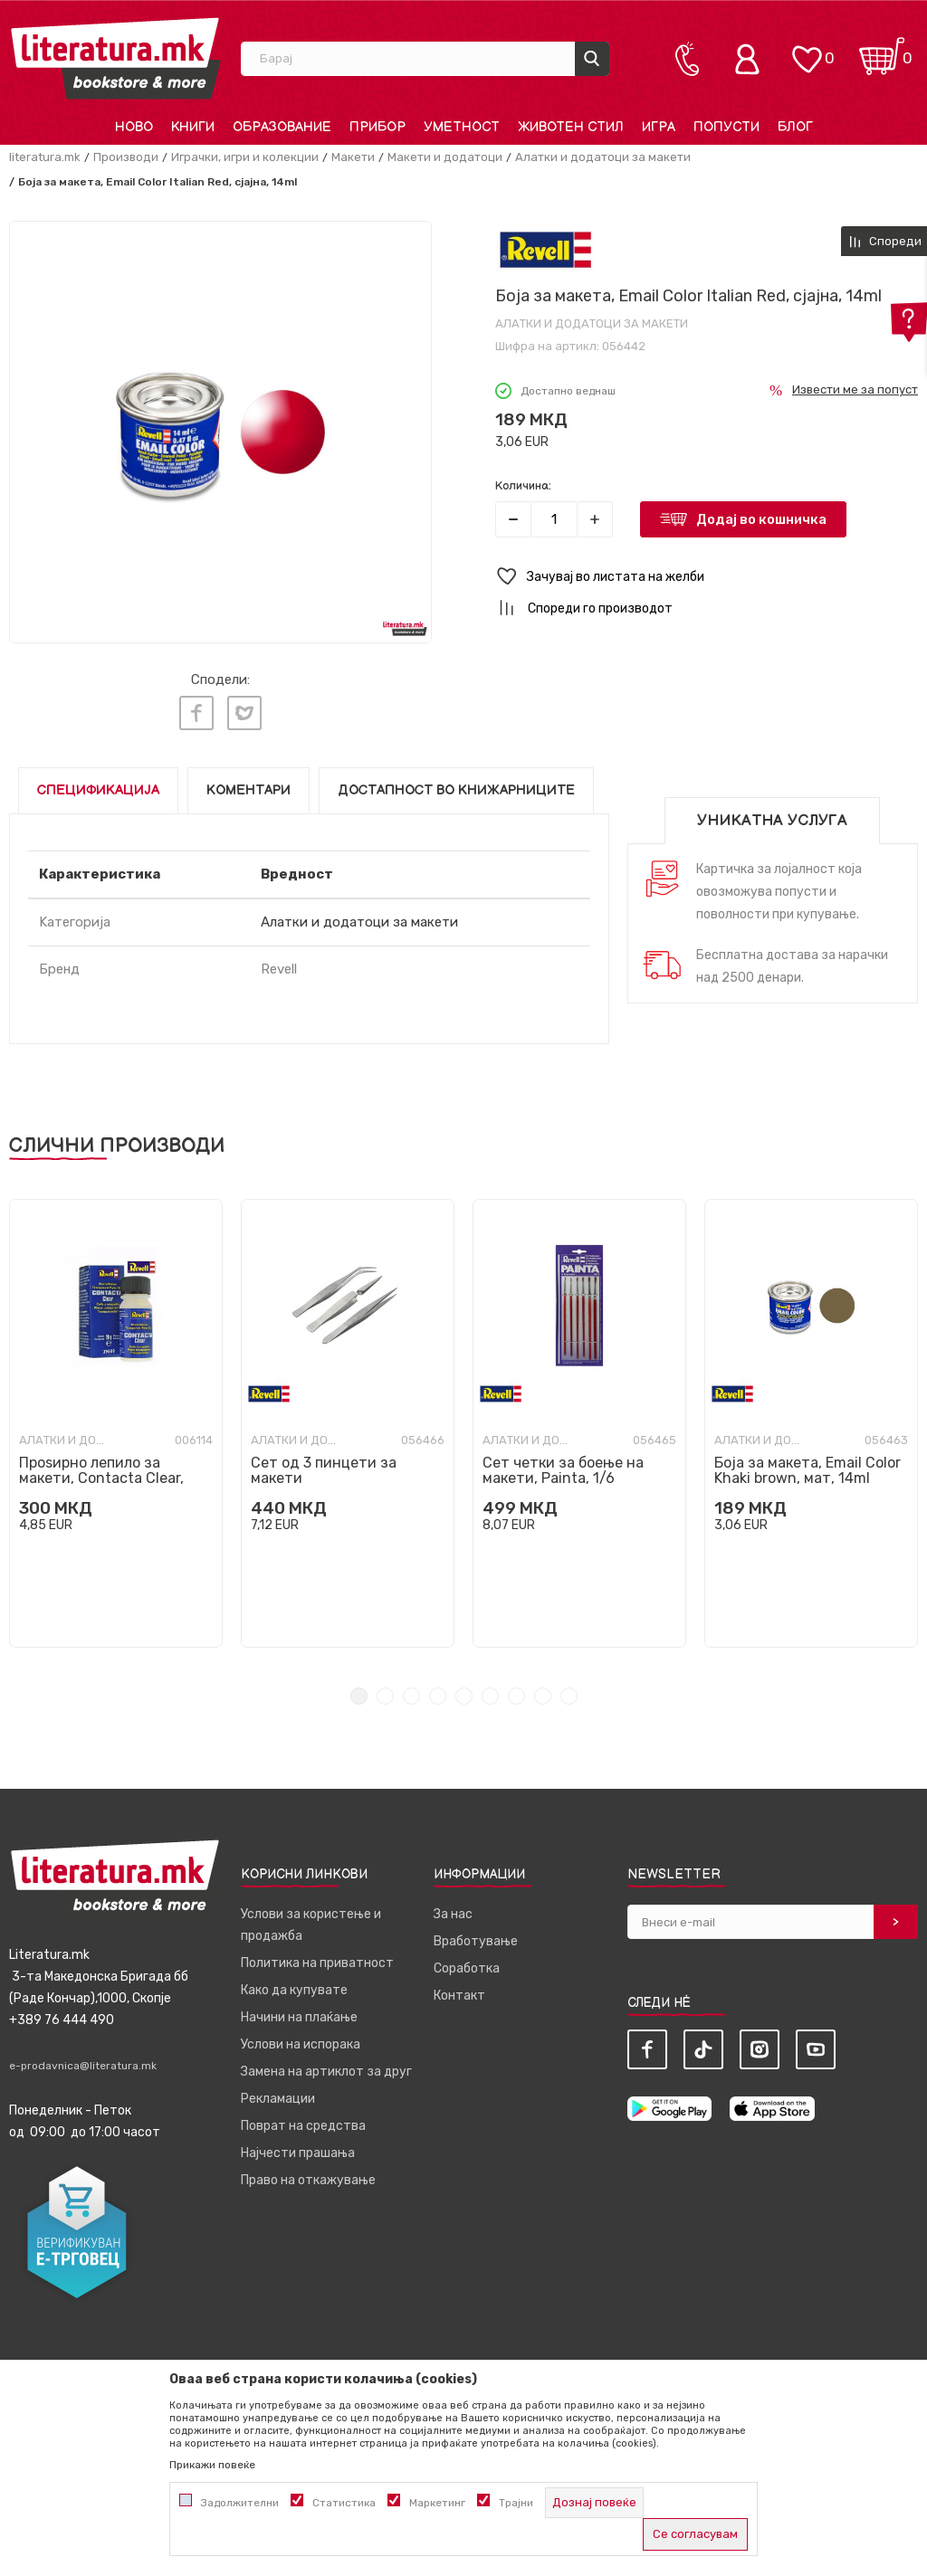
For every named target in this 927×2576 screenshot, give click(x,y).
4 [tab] (437, 1690)
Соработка (467, 1963)
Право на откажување (308, 2174)
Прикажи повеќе (212, 2464)
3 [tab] (411, 1690)
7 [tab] (516, 1690)
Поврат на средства (303, 2120)
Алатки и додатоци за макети (603, 157)
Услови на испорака (300, 2039)
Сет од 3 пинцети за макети (324, 1465)
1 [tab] (359, 1690)
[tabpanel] (116, 1417)
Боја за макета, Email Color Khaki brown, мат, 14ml (807, 1465)
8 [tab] (542, 1690)
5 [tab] (464, 1690)
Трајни (516, 2502)
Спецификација (98, 785)
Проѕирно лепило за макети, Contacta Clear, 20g (101, 1473)
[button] (706, 577)
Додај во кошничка (761, 519)
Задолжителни (240, 2502)
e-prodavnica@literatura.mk (83, 2060)
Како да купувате (294, 1984)
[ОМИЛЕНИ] (806, 50)
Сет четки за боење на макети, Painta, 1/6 (563, 1465)
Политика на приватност (317, 1957)
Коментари (248, 785)
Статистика (344, 2502)
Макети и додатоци (444, 157)
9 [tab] (569, 1690)
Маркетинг (437, 2502)
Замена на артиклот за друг (326, 2066)
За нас (453, 1908)
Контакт (459, 1990)
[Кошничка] (881, 50)
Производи (125, 157)
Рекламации (278, 2093)
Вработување (476, 1936)
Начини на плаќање (299, 2012)
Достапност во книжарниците (456, 785)
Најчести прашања (298, 2147)
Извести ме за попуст (855, 389)
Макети (353, 157)
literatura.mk (45, 157)
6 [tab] (490, 1690)
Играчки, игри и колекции (245, 157)
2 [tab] (385, 1690)
